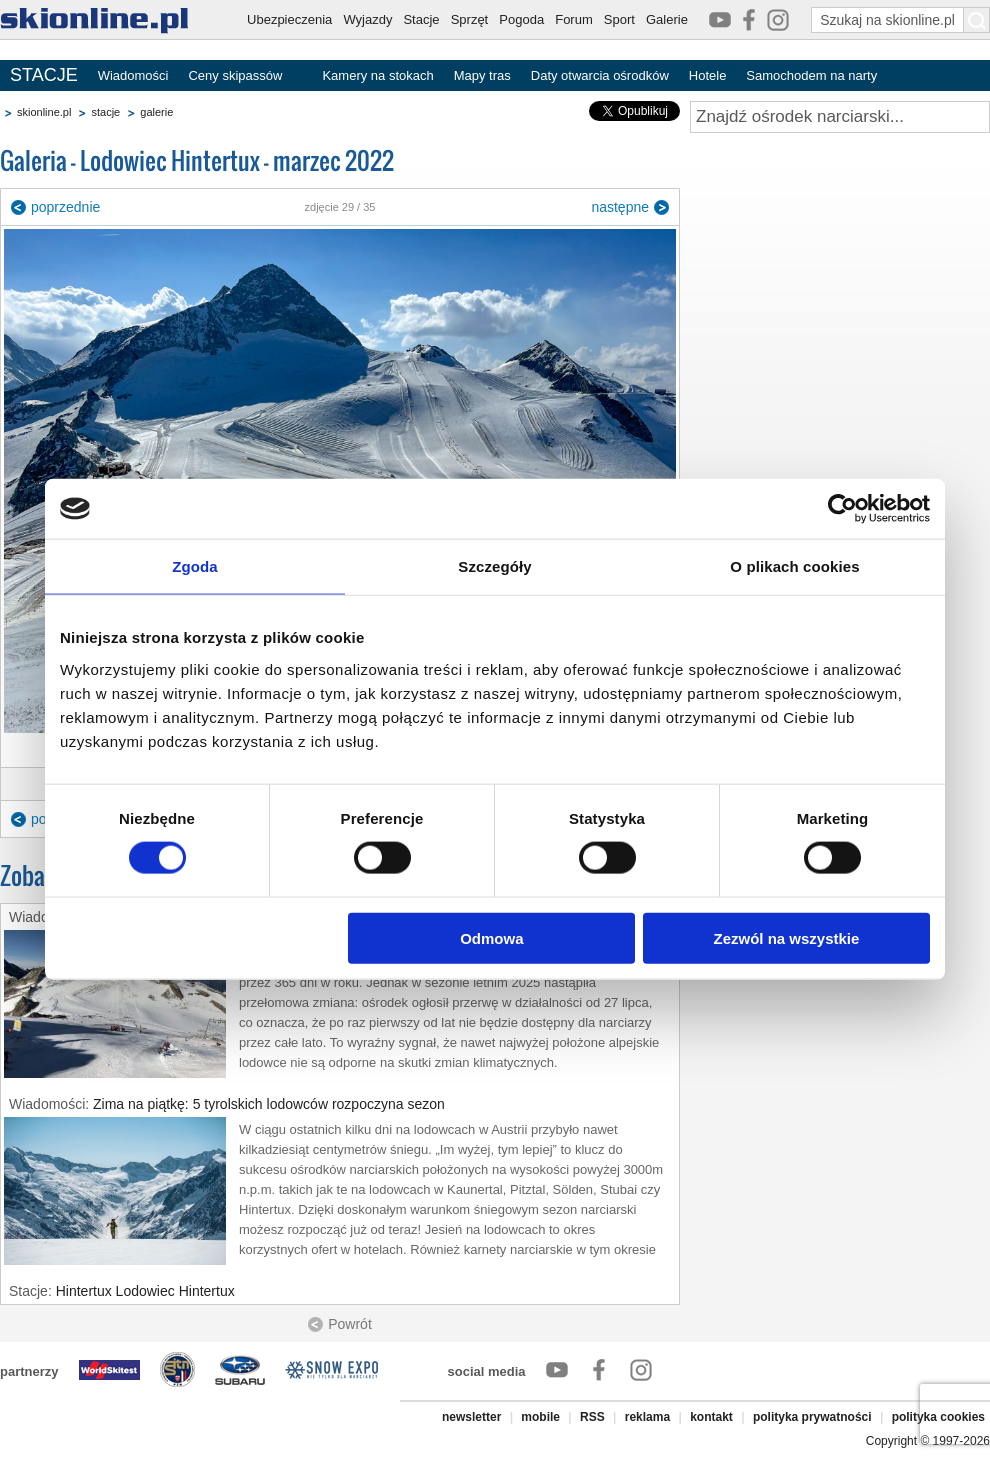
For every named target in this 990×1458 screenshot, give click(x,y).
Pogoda (521, 19)
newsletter (471, 1417)
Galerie (667, 19)
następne (620, 207)
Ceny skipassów (235, 75)
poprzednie (65, 207)
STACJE (44, 75)
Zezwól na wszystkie (787, 937)
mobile (540, 1417)
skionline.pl (44, 112)
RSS (592, 1417)
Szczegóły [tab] (494, 566)
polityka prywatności (812, 1417)
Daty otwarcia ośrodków (600, 75)
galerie (156, 112)
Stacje (421, 19)
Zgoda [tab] (195, 566)
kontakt (711, 1417)
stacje (105, 112)
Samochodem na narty (811, 75)
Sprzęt (470, 19)
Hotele (708, 75)
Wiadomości (133, 75)
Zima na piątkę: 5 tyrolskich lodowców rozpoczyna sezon (269, 1104)
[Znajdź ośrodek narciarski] (840, 117)
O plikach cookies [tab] (794, 566)
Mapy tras (482, 75)
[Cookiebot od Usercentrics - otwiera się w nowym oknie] (842, 509)
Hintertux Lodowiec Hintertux (145, 1291)
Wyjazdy (367, 19)
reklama (647, 1417)
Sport (619, 19)
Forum (574, 19)
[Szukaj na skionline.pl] (977, 20)
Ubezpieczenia (289, 19)
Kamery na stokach (377, 75)
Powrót (350, 1324)
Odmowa (491, 937)
